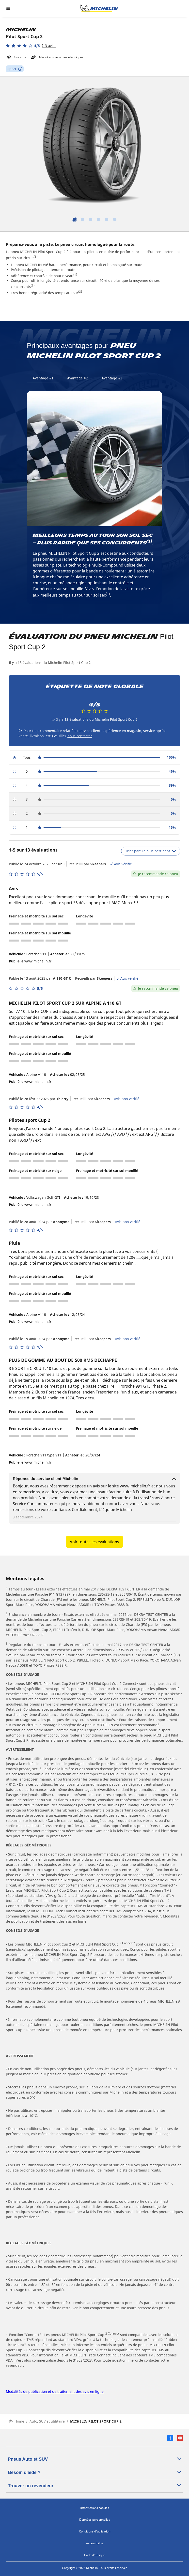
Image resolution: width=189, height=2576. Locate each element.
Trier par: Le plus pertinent (150, 851)
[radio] (94, 757)
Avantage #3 (112, 378)
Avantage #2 (77, 378)
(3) (80, 291)
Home (16, 2421)
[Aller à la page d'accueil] (99, 8)
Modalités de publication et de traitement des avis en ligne (55, 2391)
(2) (32, 285)
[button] (31, 45)
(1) (35, 256)
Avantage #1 (43, 378)
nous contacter (79, 736)
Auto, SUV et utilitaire (47, 2421)
